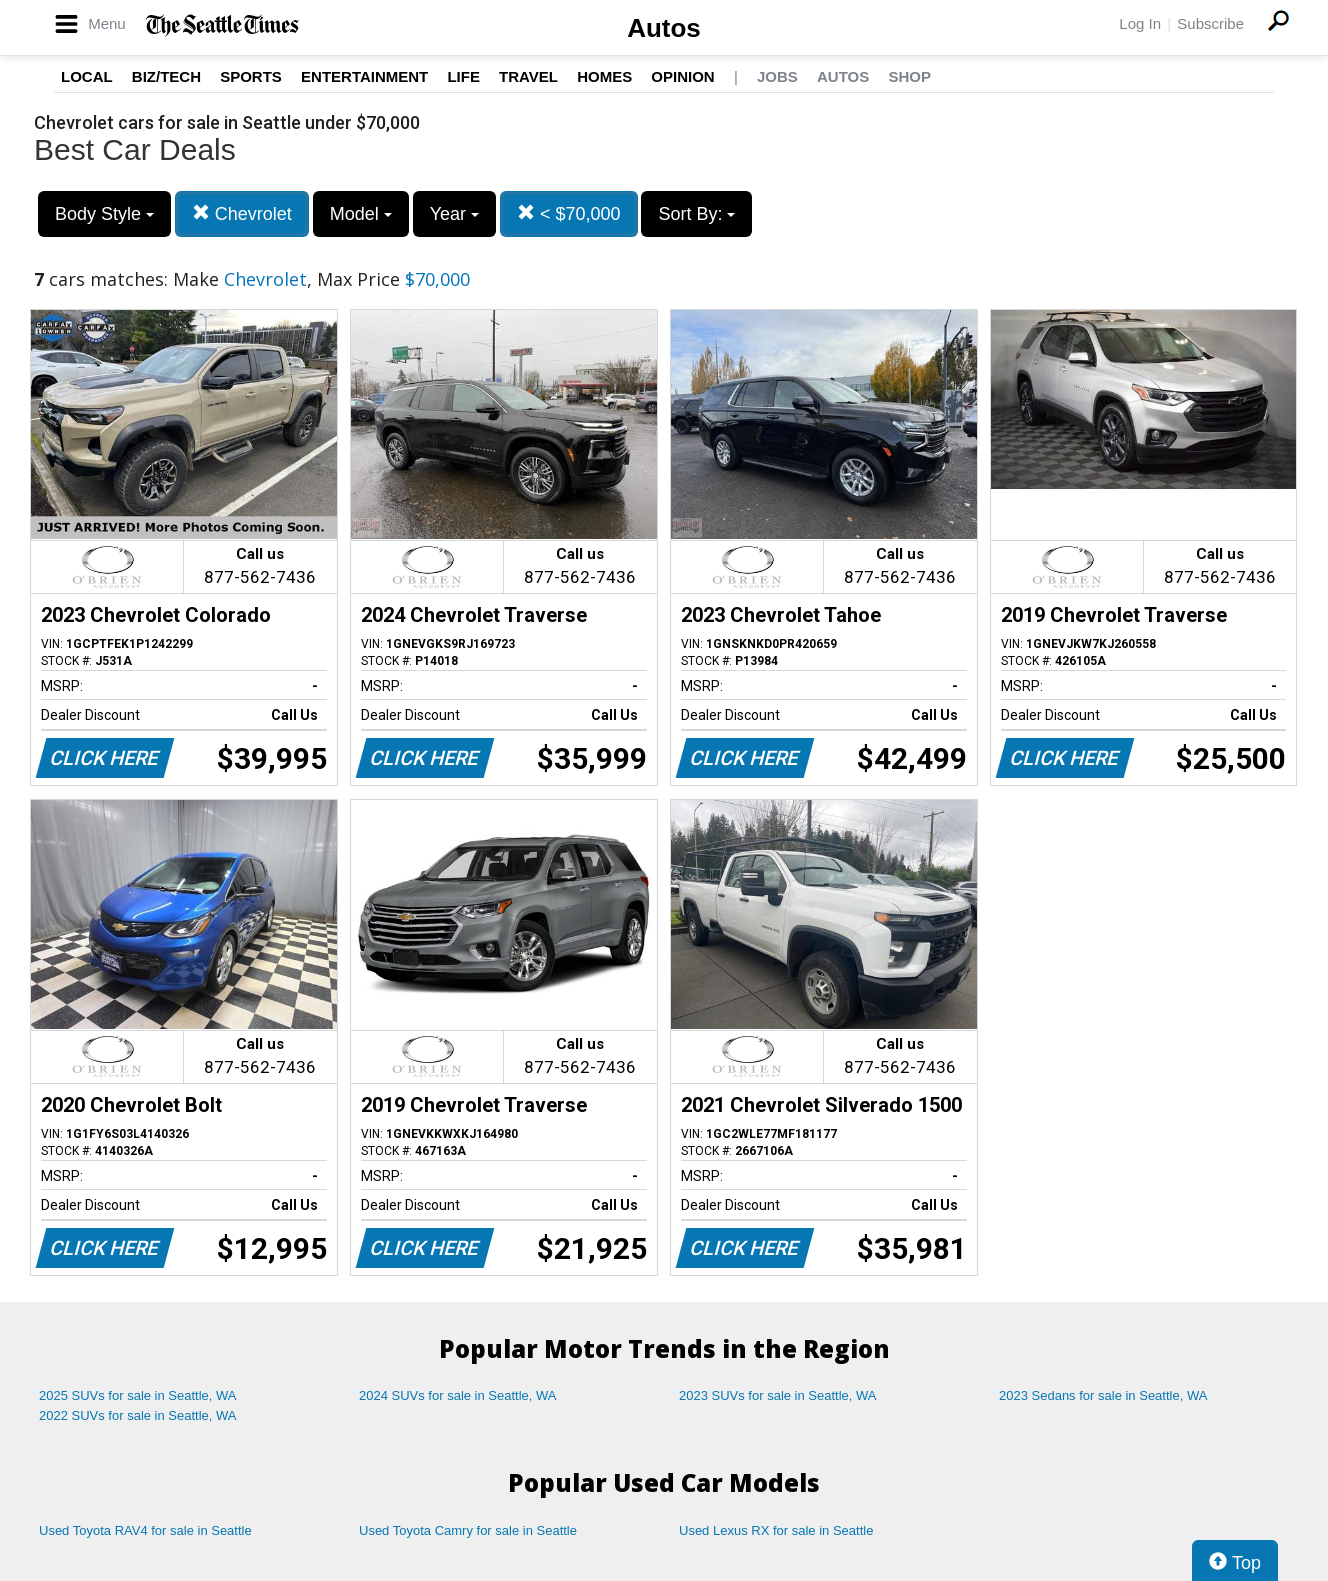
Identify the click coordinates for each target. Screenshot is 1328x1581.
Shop (909, 76)
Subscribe (1210, 23)
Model (361, 214)
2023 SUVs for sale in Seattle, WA (778, 1395)
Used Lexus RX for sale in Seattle (776, 1530)
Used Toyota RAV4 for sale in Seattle (145, 1530)
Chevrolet (242, 213)
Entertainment (364, 76)
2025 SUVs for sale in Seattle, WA (138, 1395)
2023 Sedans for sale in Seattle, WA (1103, 1395)
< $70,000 (569, 213)
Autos (664, 28)
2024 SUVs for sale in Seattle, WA (458, 1395)
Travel (528, 76)
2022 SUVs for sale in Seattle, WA (138, 1415)
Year (454, 214)
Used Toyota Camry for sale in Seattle (468, 1530)
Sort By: (696, 214)
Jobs (777, 76)
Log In (1140, 23)
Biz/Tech (166, 76)
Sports (251, 76)
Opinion (682, 76)
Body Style (104, 214)
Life (463, 76)
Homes (604, 76)
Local (87, 76)
